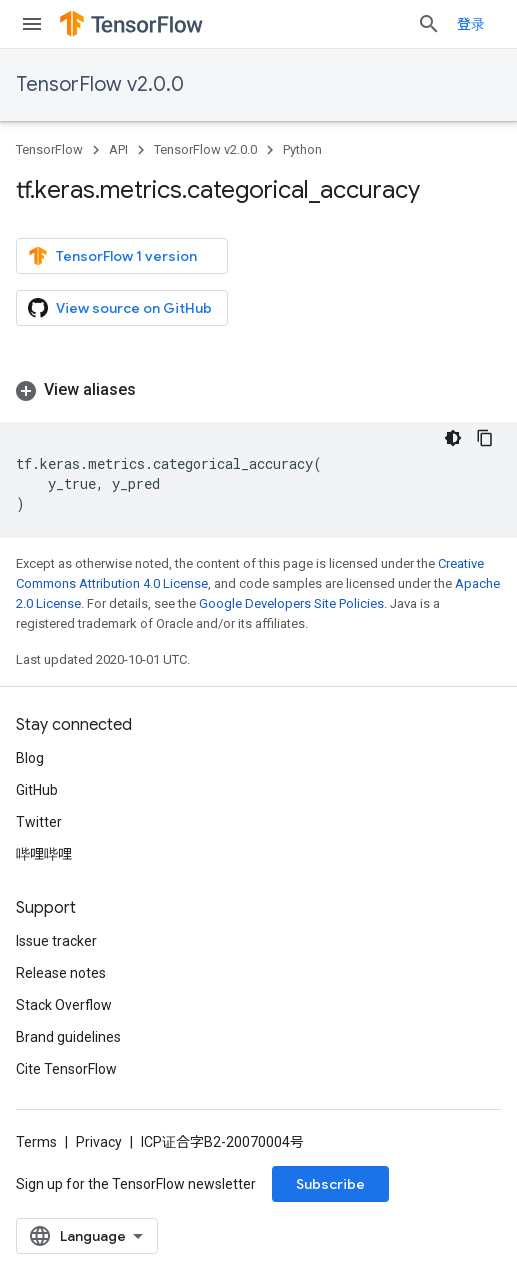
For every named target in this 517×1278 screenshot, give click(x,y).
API (118, 149)
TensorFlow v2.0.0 (100, 84)
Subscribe (330, 1184)
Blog (30, 758)
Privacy (99, 1142)
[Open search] (429, 24)
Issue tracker (56, 941)
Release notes (61, 973)
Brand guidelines (68, 1037)
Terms (36, 1142)
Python (302, 149)
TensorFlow (49, 149)
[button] (258, 390)
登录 (471, 24)
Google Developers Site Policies (291, 603)
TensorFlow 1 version (112, 256)
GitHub (37, 790)
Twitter (39, 822)
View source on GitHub (120, 308)
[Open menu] (32, 24)
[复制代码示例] (485, 438)
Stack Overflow (64, 1005)
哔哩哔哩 (44, 854)
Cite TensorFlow (66, 1069)
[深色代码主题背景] (453, 438)
